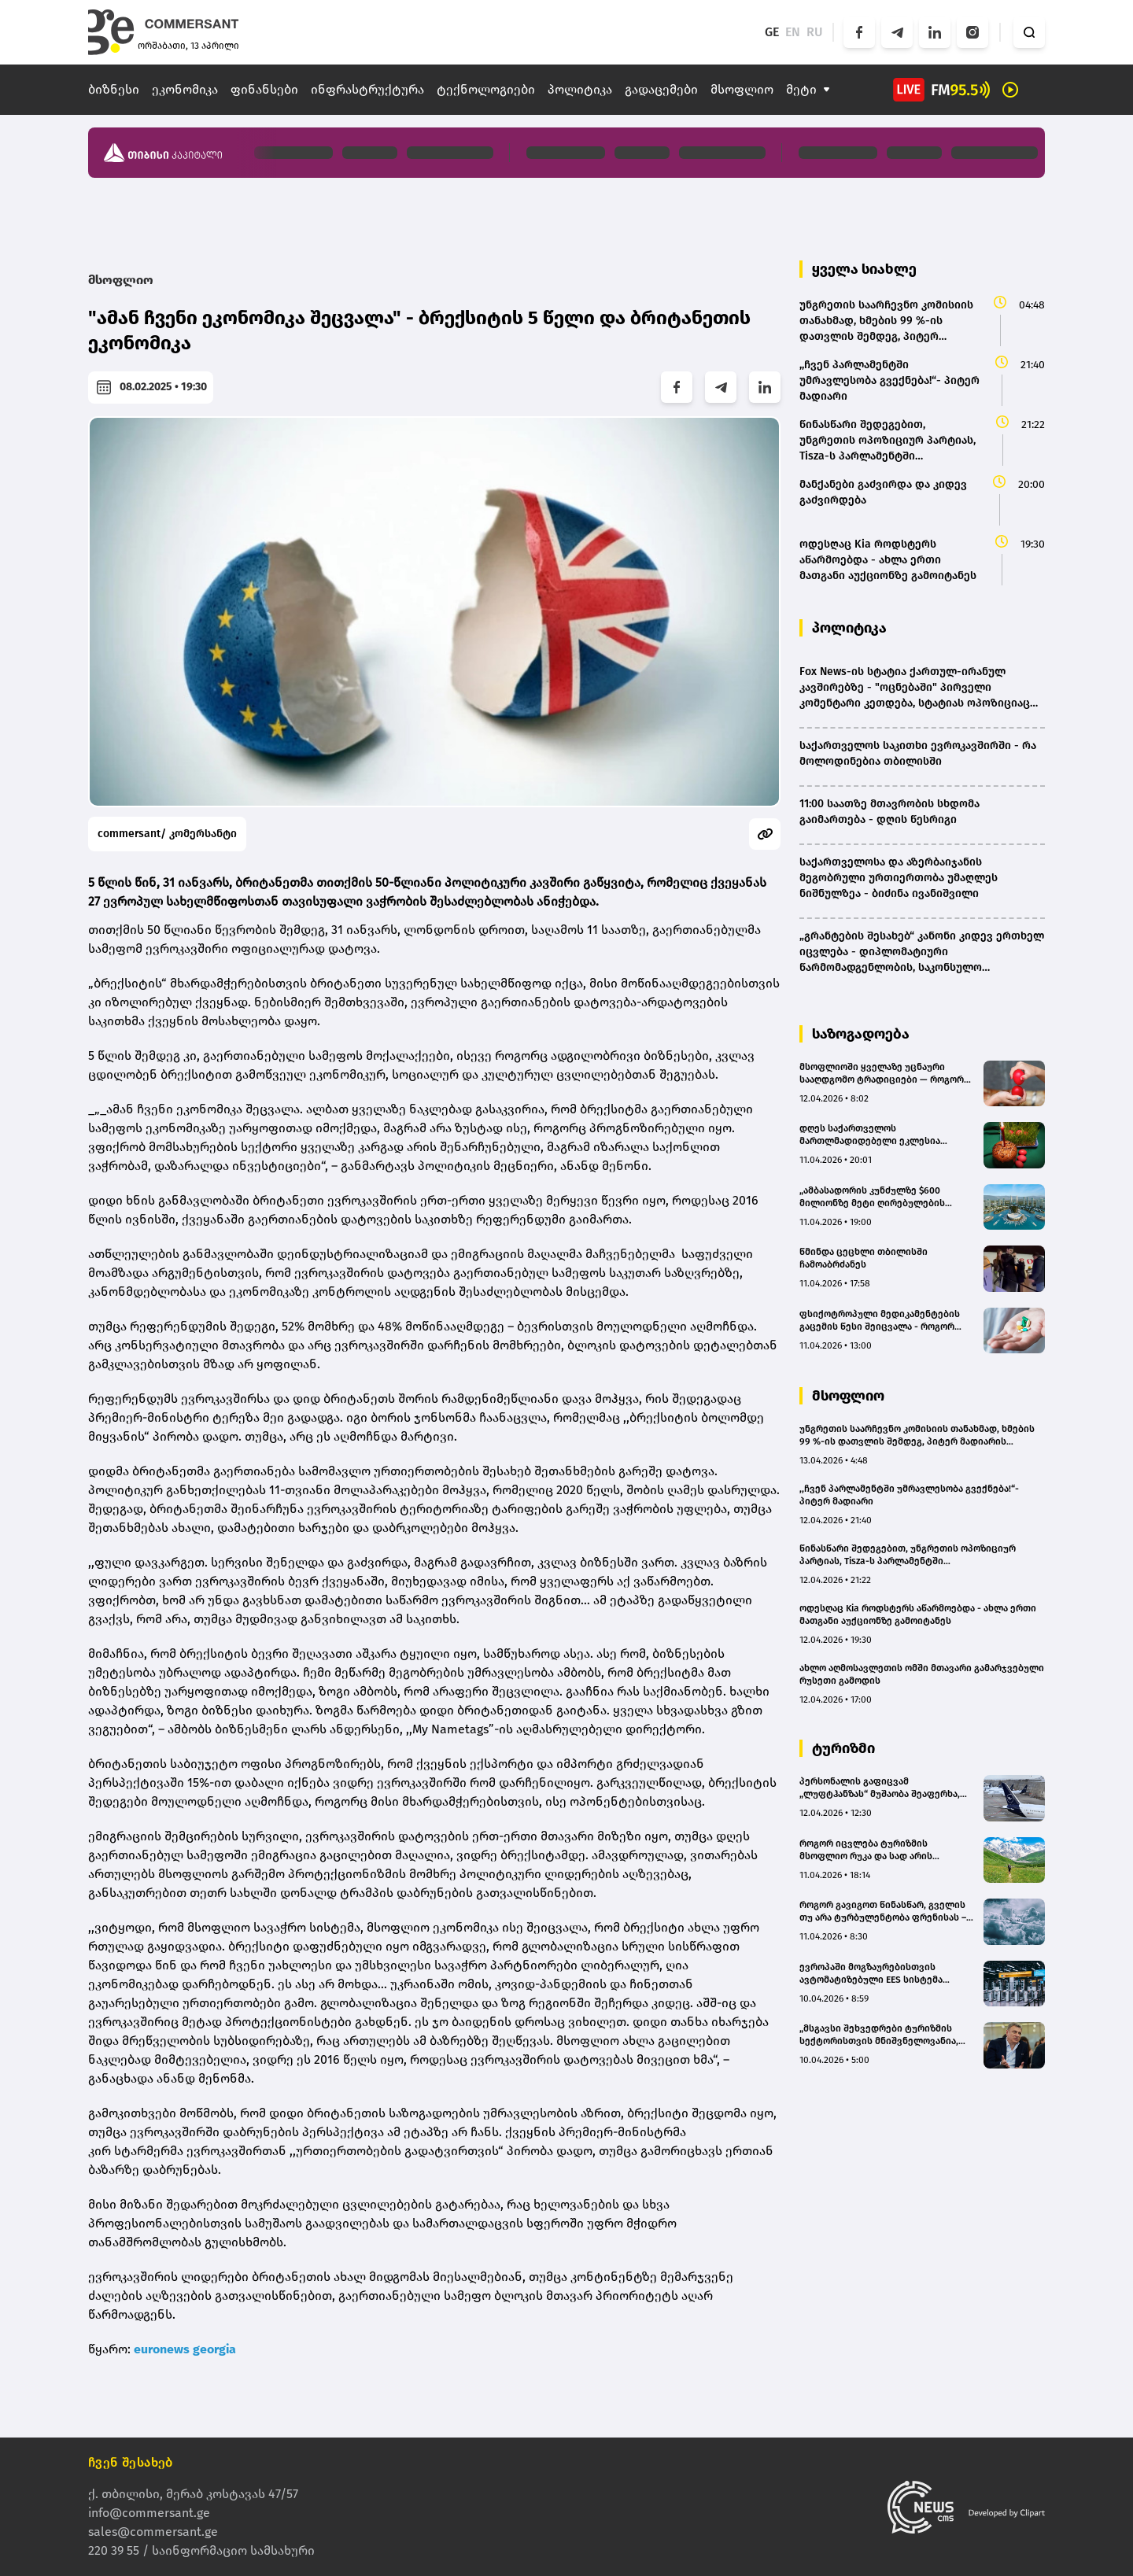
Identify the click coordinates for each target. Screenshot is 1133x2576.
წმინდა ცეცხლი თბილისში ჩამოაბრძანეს (863, 1258)
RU (814, 31)
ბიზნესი (113, 89)
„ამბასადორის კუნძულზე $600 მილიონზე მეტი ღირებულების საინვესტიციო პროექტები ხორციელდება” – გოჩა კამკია (872, 1197)
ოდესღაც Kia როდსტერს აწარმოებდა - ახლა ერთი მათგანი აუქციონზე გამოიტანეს (917, 1614)
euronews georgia (185, 2349)
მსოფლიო (741, 89)
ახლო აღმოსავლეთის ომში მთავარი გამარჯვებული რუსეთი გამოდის (921, 1674)
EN (792, 31)
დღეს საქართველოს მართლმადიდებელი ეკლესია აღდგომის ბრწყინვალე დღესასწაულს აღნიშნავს (869, 1135)
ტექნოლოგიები (486, 89)
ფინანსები (264, 89)
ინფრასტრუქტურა (367, 89)
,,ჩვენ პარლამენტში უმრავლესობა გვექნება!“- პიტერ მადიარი (909, 1495)
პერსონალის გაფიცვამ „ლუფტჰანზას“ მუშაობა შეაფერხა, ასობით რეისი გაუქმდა (879, 1788)
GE (772, 31)
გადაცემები (661, 89)
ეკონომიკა (185, 89)
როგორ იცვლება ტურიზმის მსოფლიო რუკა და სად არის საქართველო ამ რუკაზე (865, 1850)
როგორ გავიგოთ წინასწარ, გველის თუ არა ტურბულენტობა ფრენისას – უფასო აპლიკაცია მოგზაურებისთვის (886, 1911)
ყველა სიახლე (864, 269)
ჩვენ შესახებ (130, 2462)
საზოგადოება (861, 1034)
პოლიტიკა (580, 89)
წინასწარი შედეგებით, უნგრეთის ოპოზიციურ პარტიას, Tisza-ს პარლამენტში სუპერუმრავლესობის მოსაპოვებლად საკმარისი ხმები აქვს (913, 1555)
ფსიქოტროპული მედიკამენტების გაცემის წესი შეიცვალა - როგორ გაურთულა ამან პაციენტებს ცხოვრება (879, 1320)
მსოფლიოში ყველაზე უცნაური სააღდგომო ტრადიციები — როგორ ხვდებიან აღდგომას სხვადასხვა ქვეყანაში (881, 1073)
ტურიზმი (843, 1748)
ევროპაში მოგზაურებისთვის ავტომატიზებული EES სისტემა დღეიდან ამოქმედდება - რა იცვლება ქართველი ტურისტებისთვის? (871, 1974)
